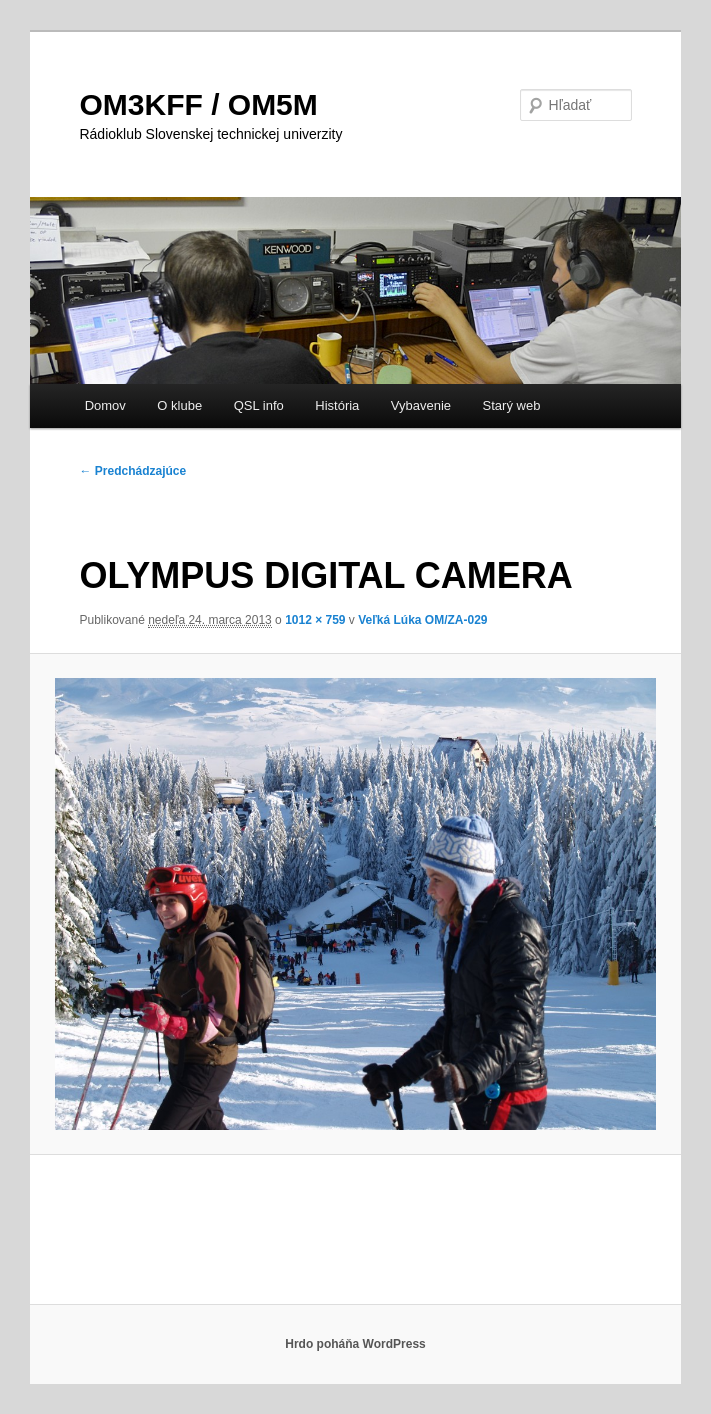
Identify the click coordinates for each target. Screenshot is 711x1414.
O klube (179, 405)
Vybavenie (421, 405)
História (337, 405)
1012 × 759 (315, 620)
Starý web (512, 405)
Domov (105, 405)
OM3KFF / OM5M (198, 104)
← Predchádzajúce (132, 471)
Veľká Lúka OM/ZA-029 (422, 620)
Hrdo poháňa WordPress (355, 1344)
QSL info (259, 405)
